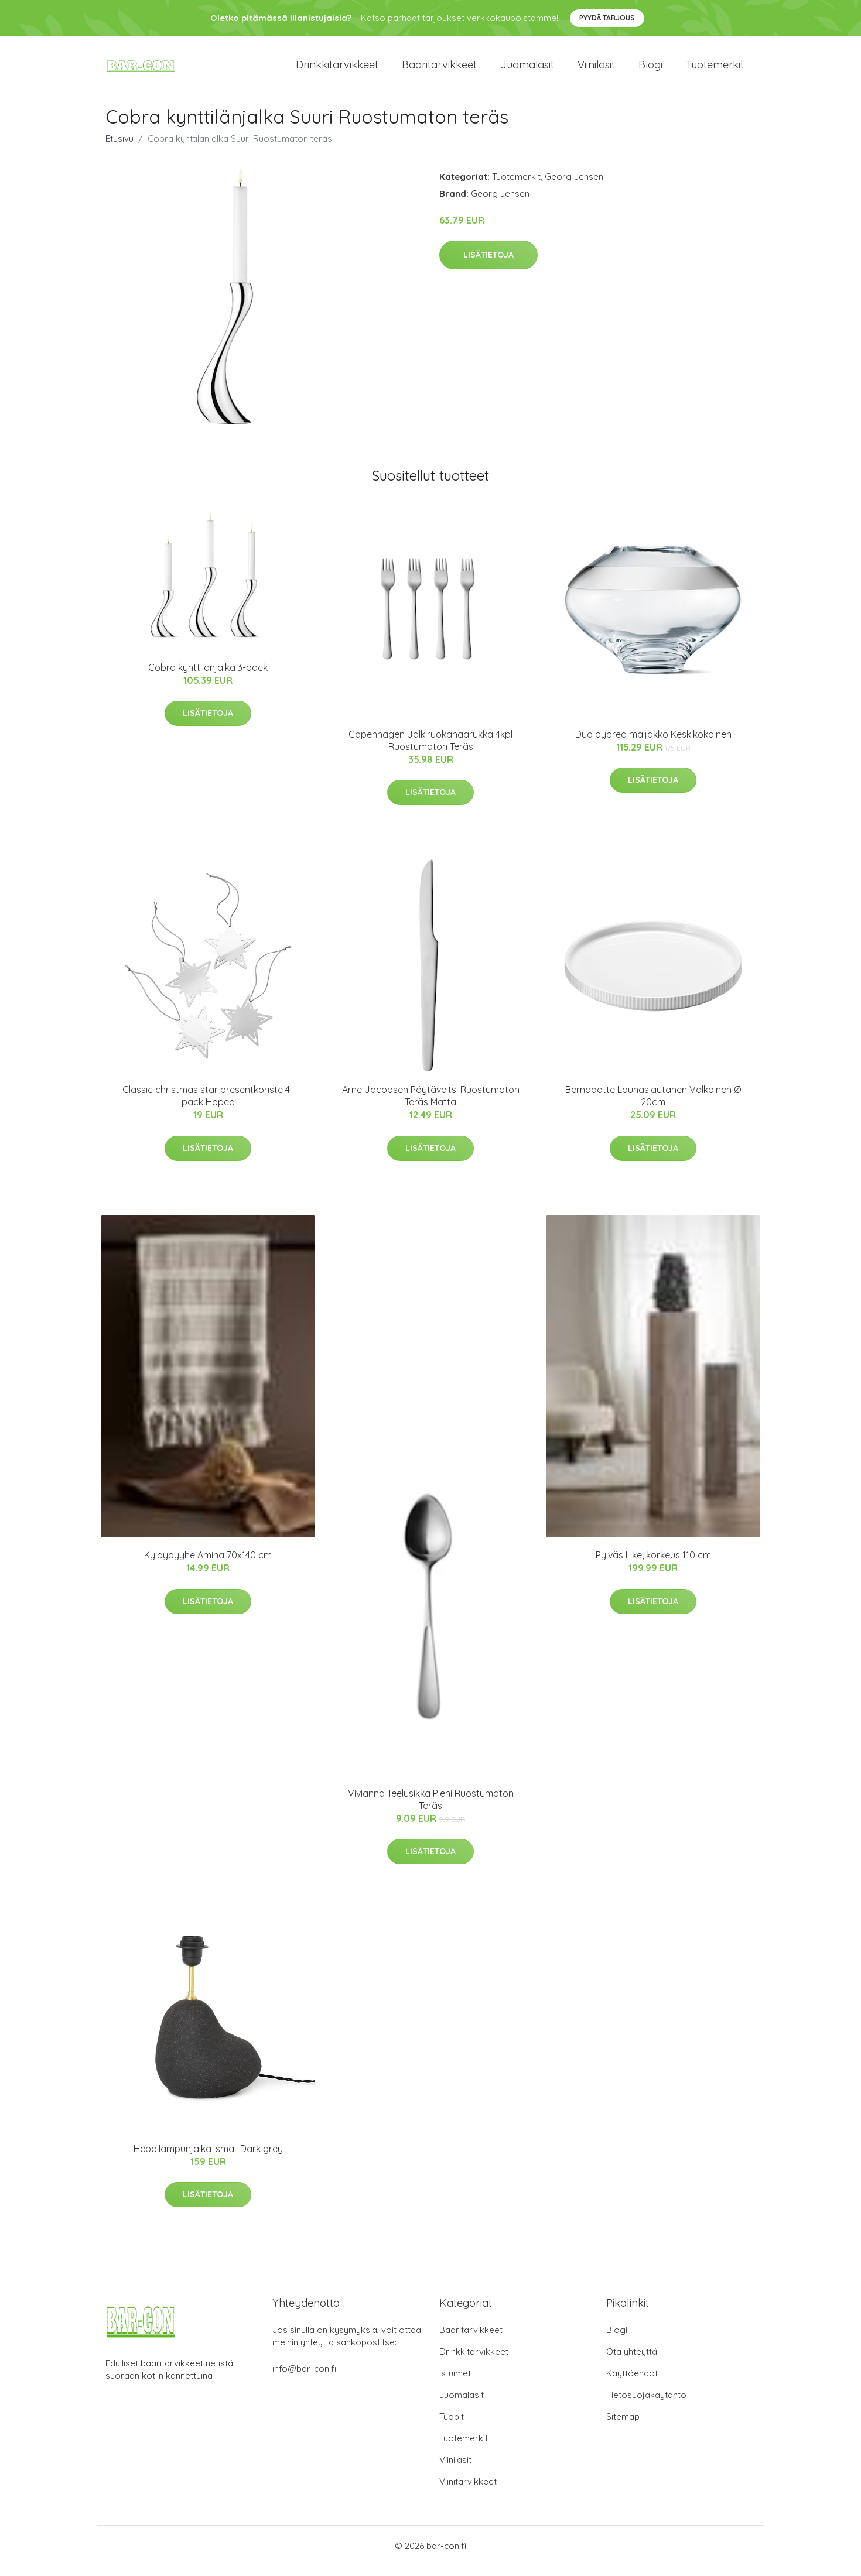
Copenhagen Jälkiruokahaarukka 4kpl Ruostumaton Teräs (430, 750)
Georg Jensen (574, 186)
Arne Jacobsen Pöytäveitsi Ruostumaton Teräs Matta (431, 1106)
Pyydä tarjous (607, 17)
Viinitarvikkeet (468, 2491)
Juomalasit (527, 70)
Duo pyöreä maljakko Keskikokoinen (653, 744)
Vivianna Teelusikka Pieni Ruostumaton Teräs (431, 1809)
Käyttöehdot (632, 2383)
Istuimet (455, 2383)
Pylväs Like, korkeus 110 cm (653, 1565)
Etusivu (119, 148)
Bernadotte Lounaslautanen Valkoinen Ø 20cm (653, 1106)
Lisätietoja (488, 265)
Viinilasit (596, 70)
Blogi (650, 70)
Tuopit (451, 2426)
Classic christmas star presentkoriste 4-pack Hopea (207, 1106)
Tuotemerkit (715, 70)
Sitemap (623, 2426)
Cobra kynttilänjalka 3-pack (208, 677)
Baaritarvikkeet (439, 70)
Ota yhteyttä (631, 2361)
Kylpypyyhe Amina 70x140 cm (208, 1565)
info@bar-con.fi (304, 2378)
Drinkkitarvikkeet (337, 70)
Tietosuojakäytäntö (646, 2404)
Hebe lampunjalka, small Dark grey (208, 2158)
